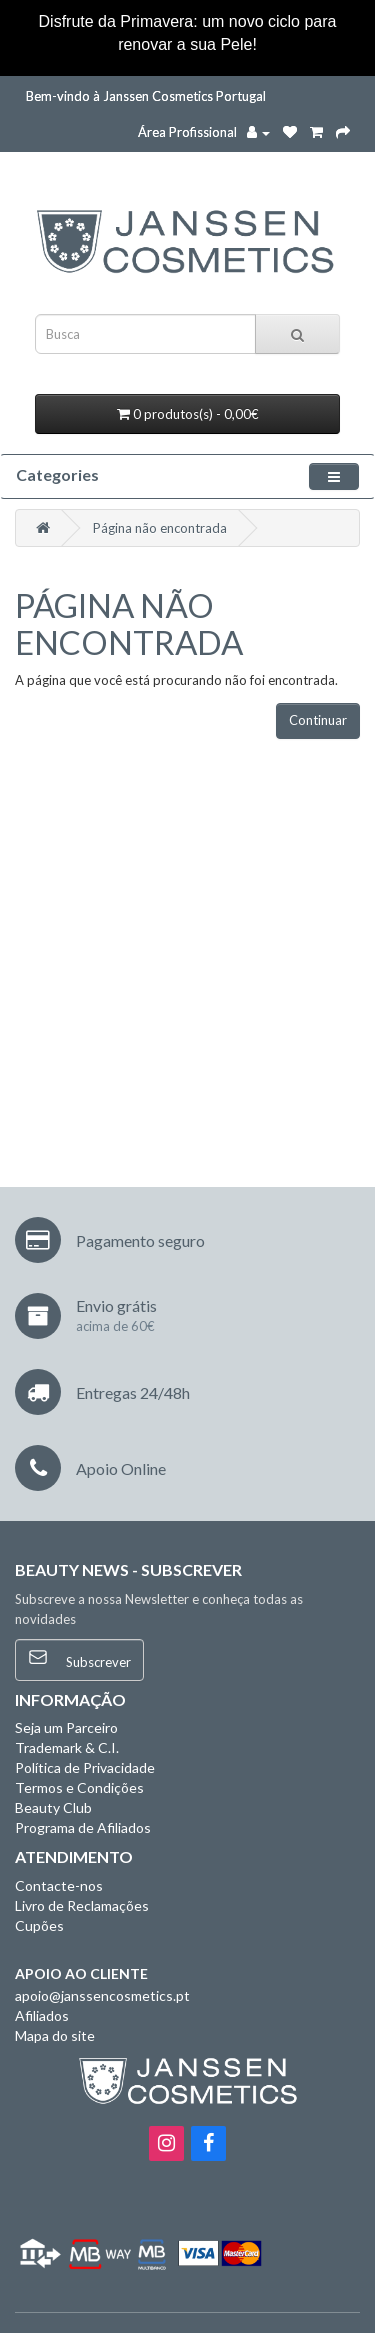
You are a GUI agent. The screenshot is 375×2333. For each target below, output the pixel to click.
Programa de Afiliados (83, 1827)
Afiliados (42, 2015)
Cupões (39, 1925)
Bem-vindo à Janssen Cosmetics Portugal (146, 96)
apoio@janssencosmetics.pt (102, 1995)
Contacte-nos (59, 1885)
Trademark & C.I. (67, 1747)
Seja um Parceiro (66, 1727)
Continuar (318, 720)
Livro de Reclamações (82, 1905)
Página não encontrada (160, 528)
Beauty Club (53, 1807)
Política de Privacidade (85, 1767)
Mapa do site (55, 2035)
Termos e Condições (79, 1787)
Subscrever (79, 1658)
